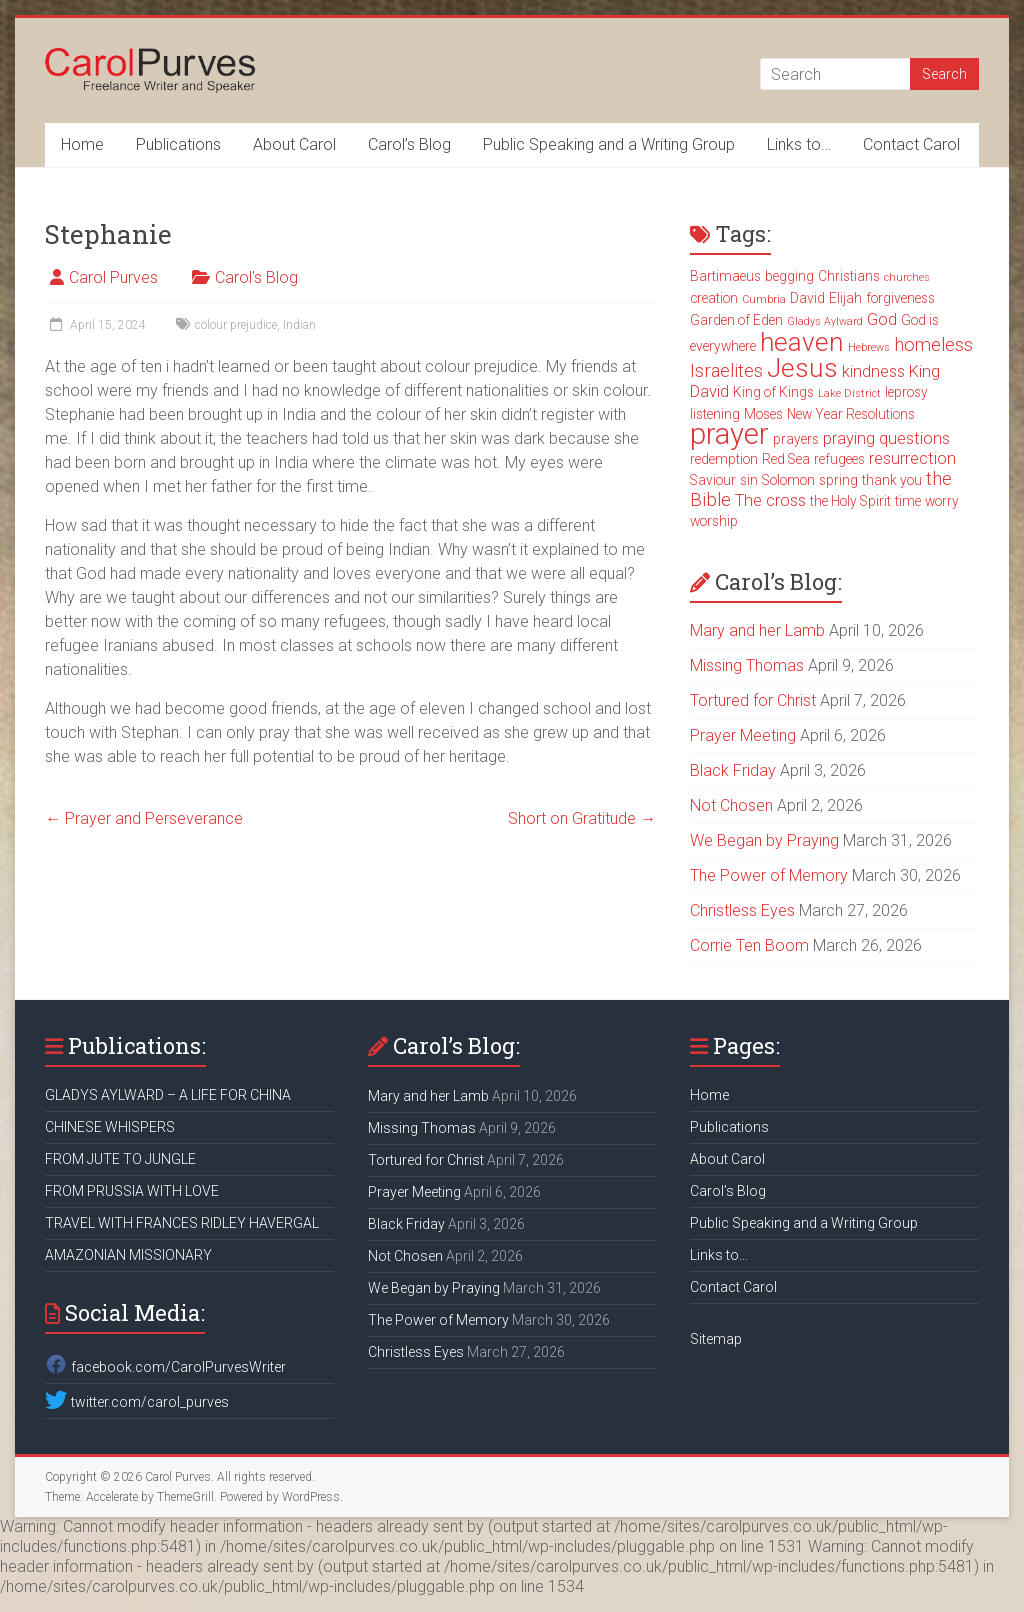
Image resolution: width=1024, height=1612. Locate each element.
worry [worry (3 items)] (942, 501)
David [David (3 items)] (807, 298)
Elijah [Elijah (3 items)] (845, 298)
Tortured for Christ (753, 700)
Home (82, 144)
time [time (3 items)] (908, 501)
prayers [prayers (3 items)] (796, 439)
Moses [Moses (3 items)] (763, 414)
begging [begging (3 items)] (789, 276)
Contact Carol (911, 144)
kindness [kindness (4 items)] (873, 371)
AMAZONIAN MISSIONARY (128, 1255)
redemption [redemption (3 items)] (724, 459)
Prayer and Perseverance (144, 818)
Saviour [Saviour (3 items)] (713, 480)
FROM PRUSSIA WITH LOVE (132, 1191)
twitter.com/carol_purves (136, 1402)
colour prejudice (236, 325)
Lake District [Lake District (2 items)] (849, 393)
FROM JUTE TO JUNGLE (120, 1159)
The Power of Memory (769, 875)
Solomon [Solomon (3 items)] (788, 480)
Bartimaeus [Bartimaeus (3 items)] (725, 276)
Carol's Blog (256, 277)
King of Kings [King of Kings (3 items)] (773, 392)
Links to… (799, 144)
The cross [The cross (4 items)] (770, 500)
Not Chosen (731, 805)
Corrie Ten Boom (749, 945)
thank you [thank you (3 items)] (892, 480)
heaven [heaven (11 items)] (802, 342)
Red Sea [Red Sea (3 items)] (786, 459)
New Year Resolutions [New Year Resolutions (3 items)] (851, 414)
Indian (299, 325)
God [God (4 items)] (882, 319)
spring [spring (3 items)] (838, 480)
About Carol (294, 144)
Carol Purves (113, 277)
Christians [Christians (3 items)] (849, 276)
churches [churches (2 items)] (907, 277)
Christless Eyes (742, 910)
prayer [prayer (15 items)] (729, 434)
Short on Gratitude (582, 818)
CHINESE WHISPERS (110, 1127)
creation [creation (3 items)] (714, 298)
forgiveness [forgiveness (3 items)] (900, 298)
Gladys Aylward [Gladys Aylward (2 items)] (825, 321)
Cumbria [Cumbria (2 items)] (764, 299)
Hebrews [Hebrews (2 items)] (869, 347)
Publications (178, 144)
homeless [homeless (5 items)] (933, 345)
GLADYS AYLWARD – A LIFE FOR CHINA (168, 1095)
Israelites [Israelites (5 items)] (726, 371)
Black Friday (733, 770)
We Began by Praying (764, 840)
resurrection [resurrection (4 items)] (912, 458)
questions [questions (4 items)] (914, 438)
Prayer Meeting (743, 735)
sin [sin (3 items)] (749, 480)
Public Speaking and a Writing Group (609, 144)
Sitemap (716, 1339)
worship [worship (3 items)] (714, 521)
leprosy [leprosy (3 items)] (906, 392)
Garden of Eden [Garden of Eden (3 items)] (736, 320)
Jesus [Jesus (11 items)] (802, 368)
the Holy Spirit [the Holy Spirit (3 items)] (850, 501)
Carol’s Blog (409, 144)
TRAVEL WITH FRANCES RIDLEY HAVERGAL (182, 1223)
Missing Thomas (747, 665)
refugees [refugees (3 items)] (839, 459)
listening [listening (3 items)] (715, 414)
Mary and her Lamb (757, 630)
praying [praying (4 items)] (849, 438)
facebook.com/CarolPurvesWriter (165, 1367)
